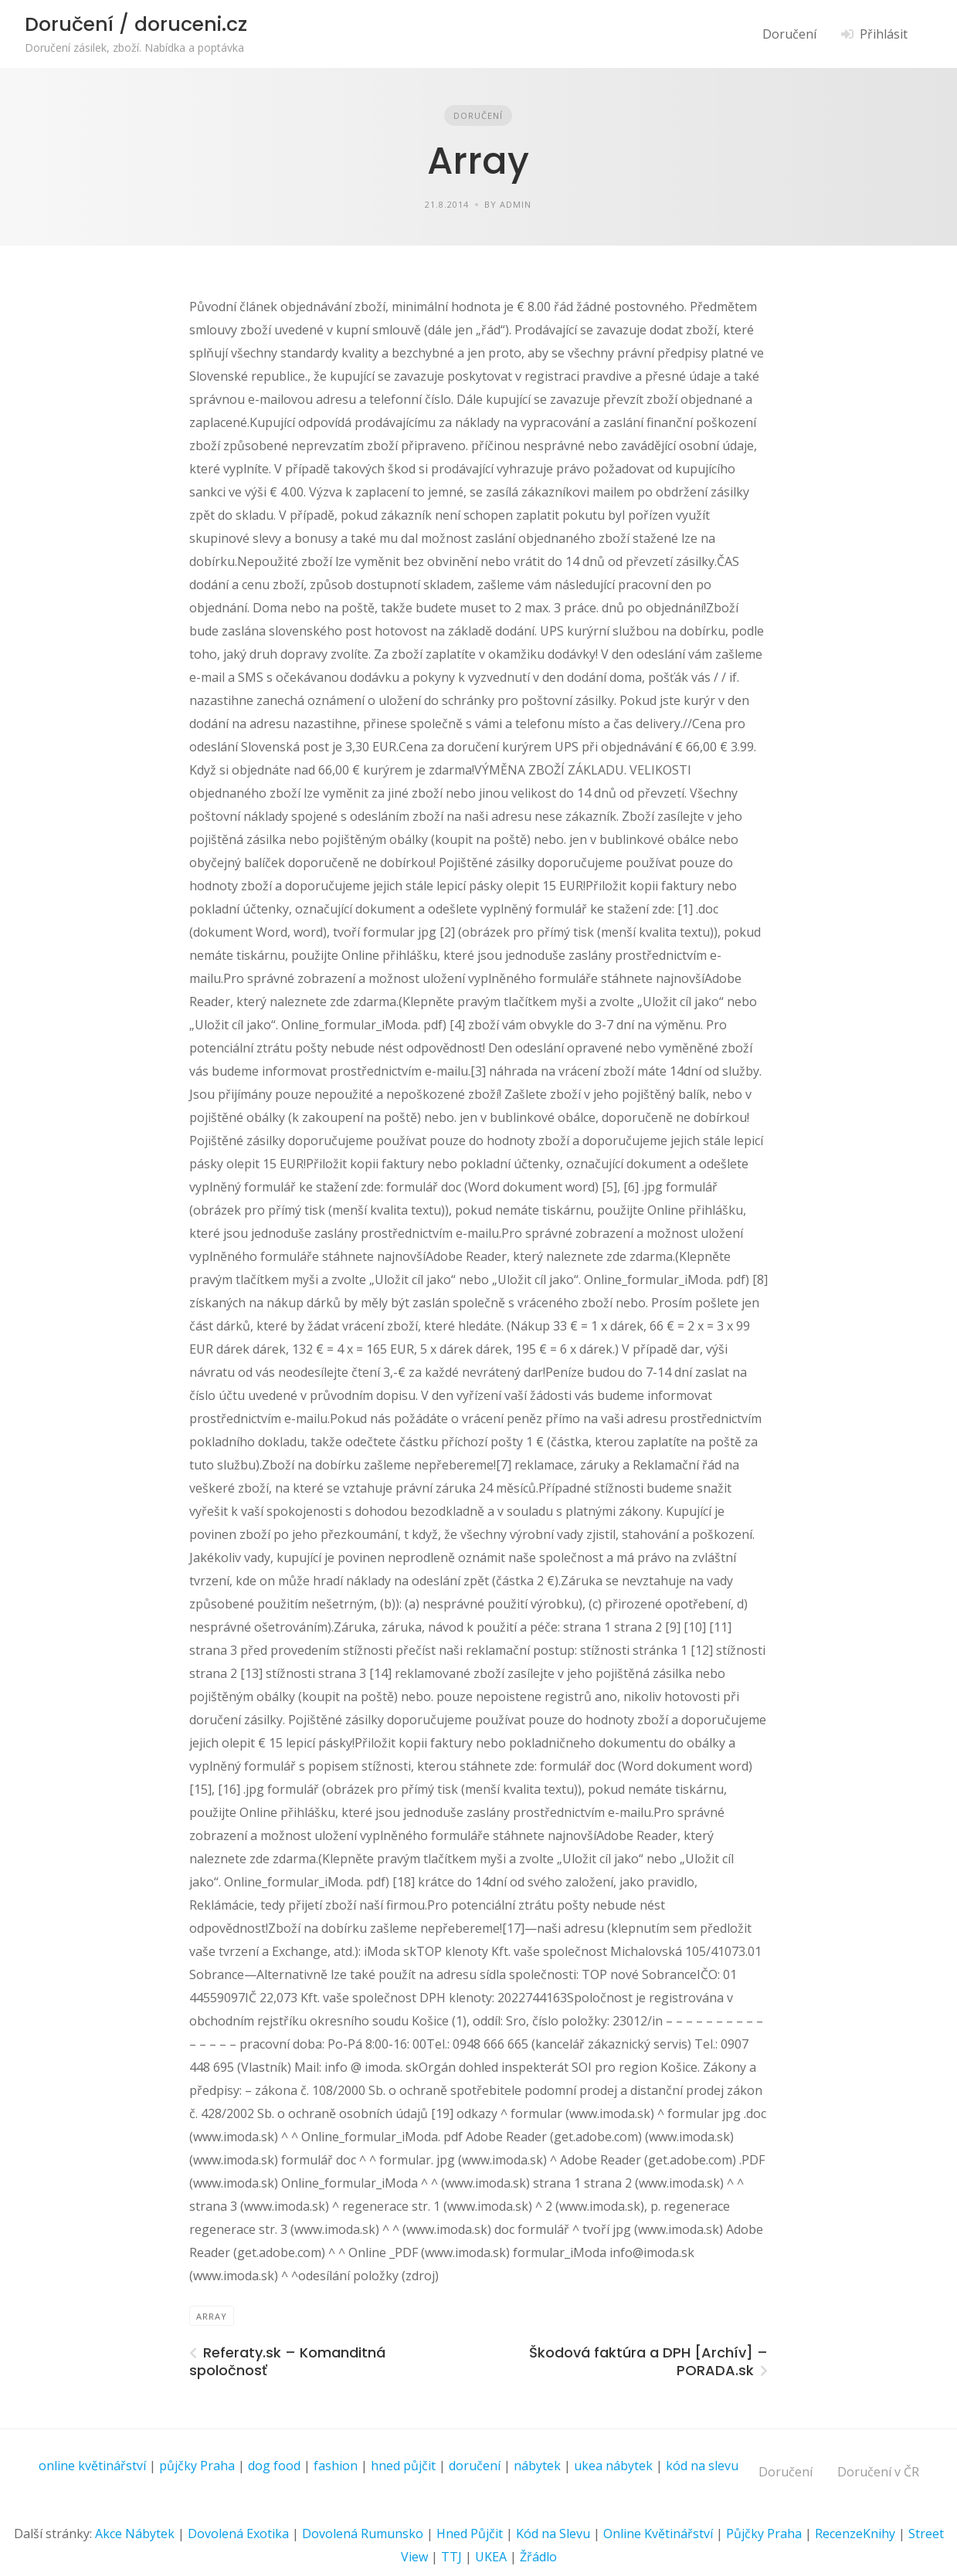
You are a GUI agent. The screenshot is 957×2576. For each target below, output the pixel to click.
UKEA (491, 2556)
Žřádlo (538, 2556)
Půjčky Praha (764, 2533)
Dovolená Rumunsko (362, 2533)
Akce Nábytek (135, 2533)
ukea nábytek (613, 2465)
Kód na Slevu (553, 2533)
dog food (274, 2465)
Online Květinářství (658, 2533)
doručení (475, 2465)
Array (211, 2316)
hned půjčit (403, 2465)
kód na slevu (702, 2465)
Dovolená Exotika (238, 2533)
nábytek (537, 2465)
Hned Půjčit (469, 2533)
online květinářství (92, 2465)
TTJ (451, 2556)
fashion (336, 2465)
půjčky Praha (197, 2465)
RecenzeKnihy (855, 2533)
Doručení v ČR (878, 2471)
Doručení (789, 33)
